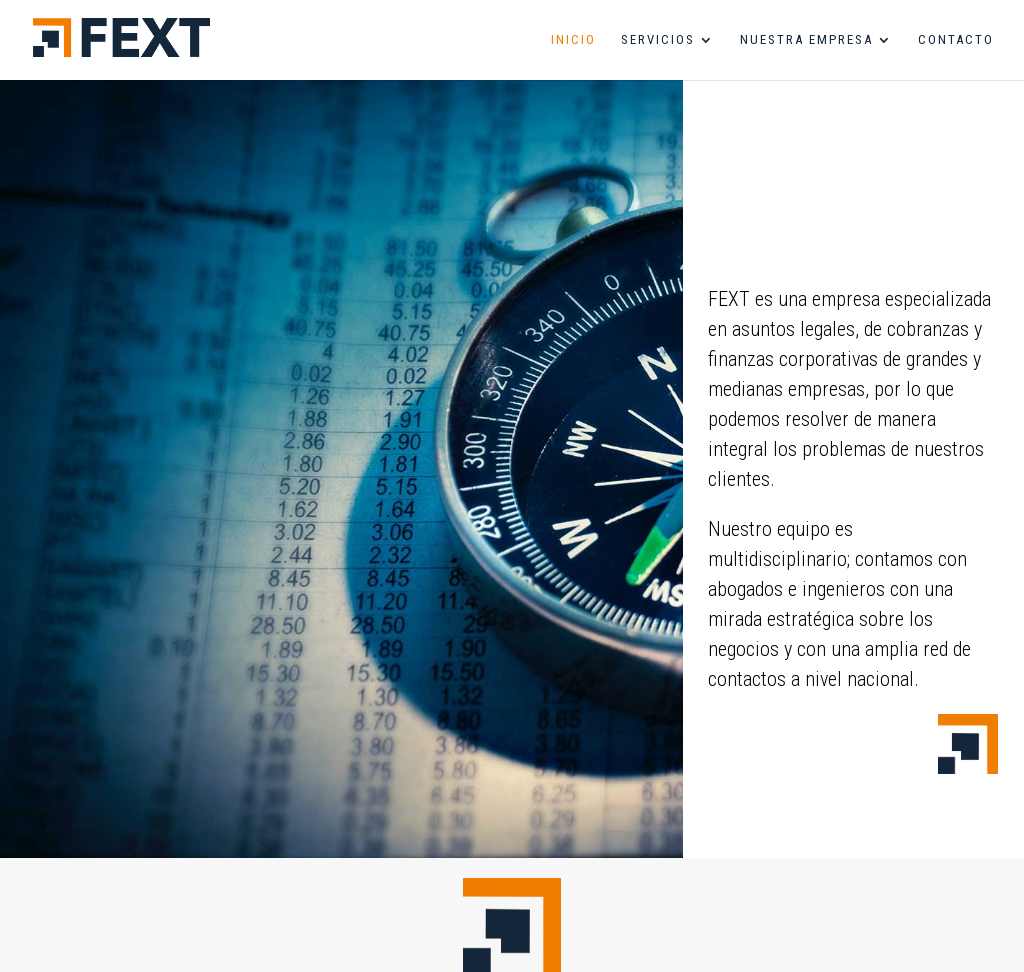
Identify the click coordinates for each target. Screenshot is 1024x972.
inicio (573, 40)
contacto (956, 40)
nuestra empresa (806, 40)
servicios (658, 40)
